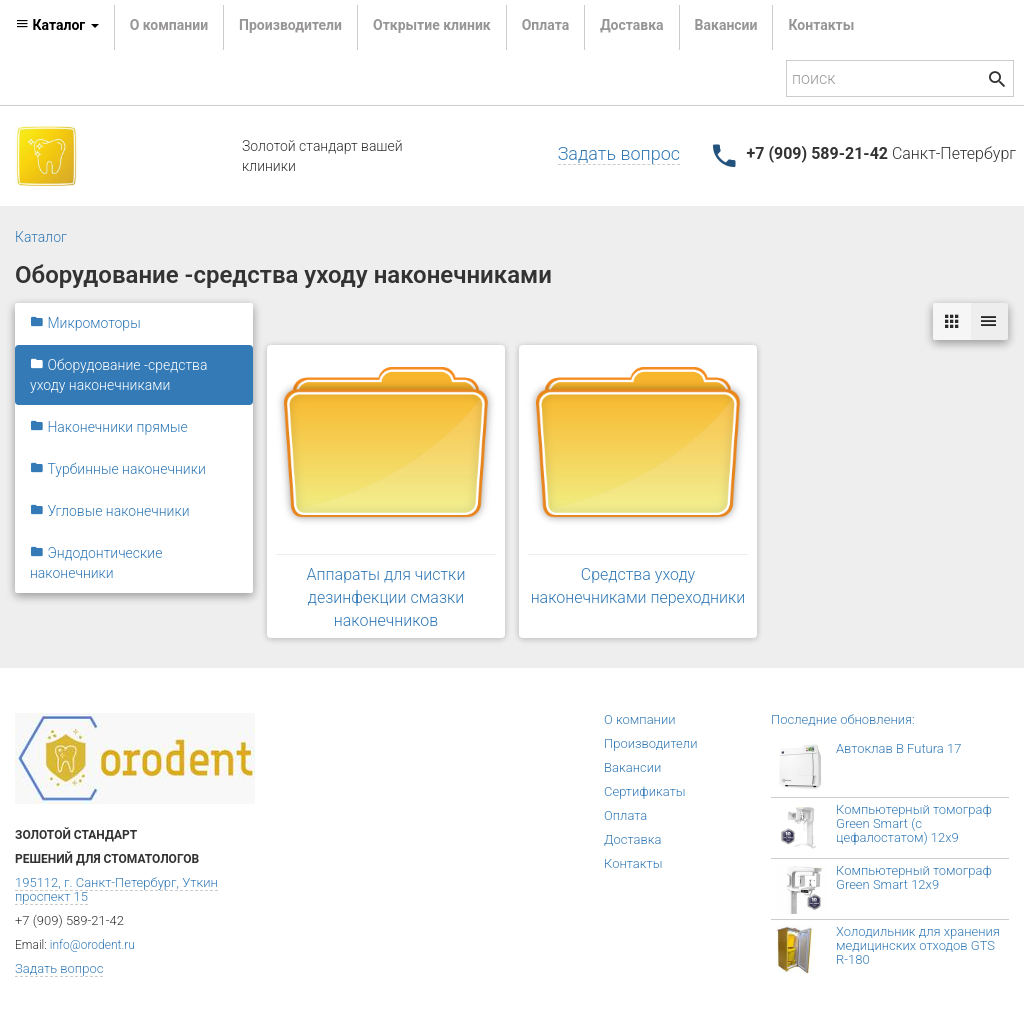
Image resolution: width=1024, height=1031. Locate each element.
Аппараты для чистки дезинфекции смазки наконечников (386, 597)
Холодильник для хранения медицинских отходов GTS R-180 (918, 945)
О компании (169, 25)
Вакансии (726, 25)
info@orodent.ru (92, 945)
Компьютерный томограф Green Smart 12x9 (914, 877)
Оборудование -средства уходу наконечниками (118, 375)
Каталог (41, 237)
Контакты (821, 25)
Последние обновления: (843, 719)
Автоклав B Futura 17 (898, 748)
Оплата (545, 25)
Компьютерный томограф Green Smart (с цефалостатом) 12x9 (914, 823)
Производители (290, 25)
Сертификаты (645, 791)
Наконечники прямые (109, 427)
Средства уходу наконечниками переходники (638, 586)
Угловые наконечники (110, 511)
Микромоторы (85, 323)
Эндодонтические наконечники (96, 563)
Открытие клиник (432, 25)
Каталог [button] (57, 25)
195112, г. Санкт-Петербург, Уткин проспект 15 (116, 889)
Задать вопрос (619, 153)
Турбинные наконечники (118, 469)
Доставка (631, 25)
